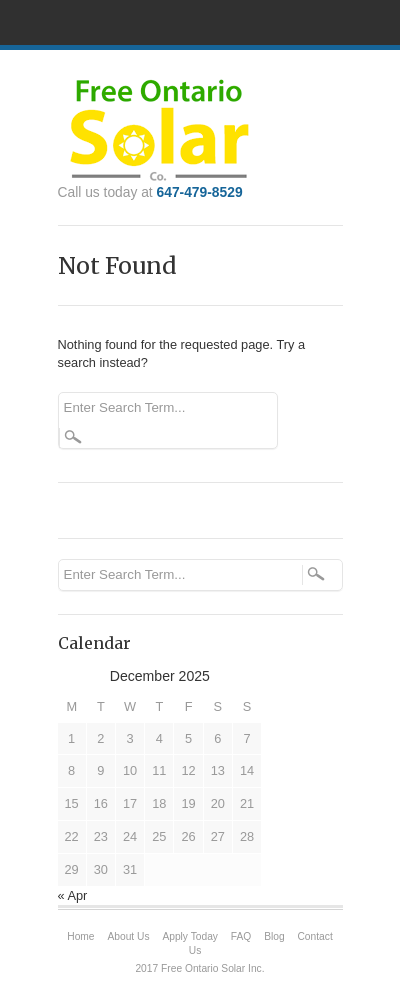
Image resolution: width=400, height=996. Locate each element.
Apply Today (190, 936)
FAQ (241, 936)
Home (80, 936)
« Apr (73, 895)
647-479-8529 (200, 192)
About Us (128, 936)
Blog (274, 936)
